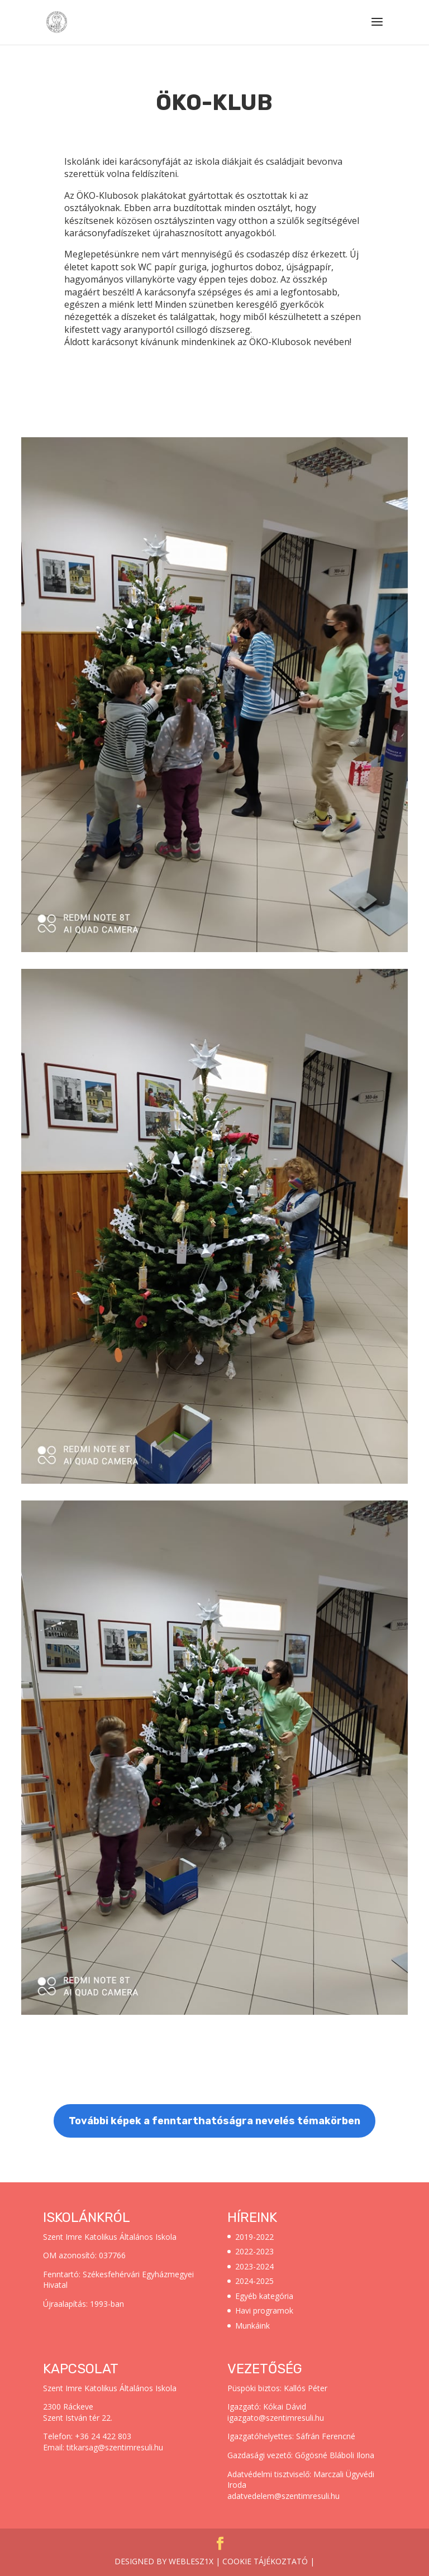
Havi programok (264, 2310)
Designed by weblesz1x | (168, 2561)
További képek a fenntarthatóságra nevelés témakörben (214, 2121)
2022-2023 (254, 2251)
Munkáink (252, 2325)
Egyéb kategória (264, 2296)
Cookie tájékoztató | (268, 2561)
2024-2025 (254, 2281)
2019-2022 (254, 2236)
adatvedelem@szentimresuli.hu (283, 2496)
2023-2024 (254, 2266)
